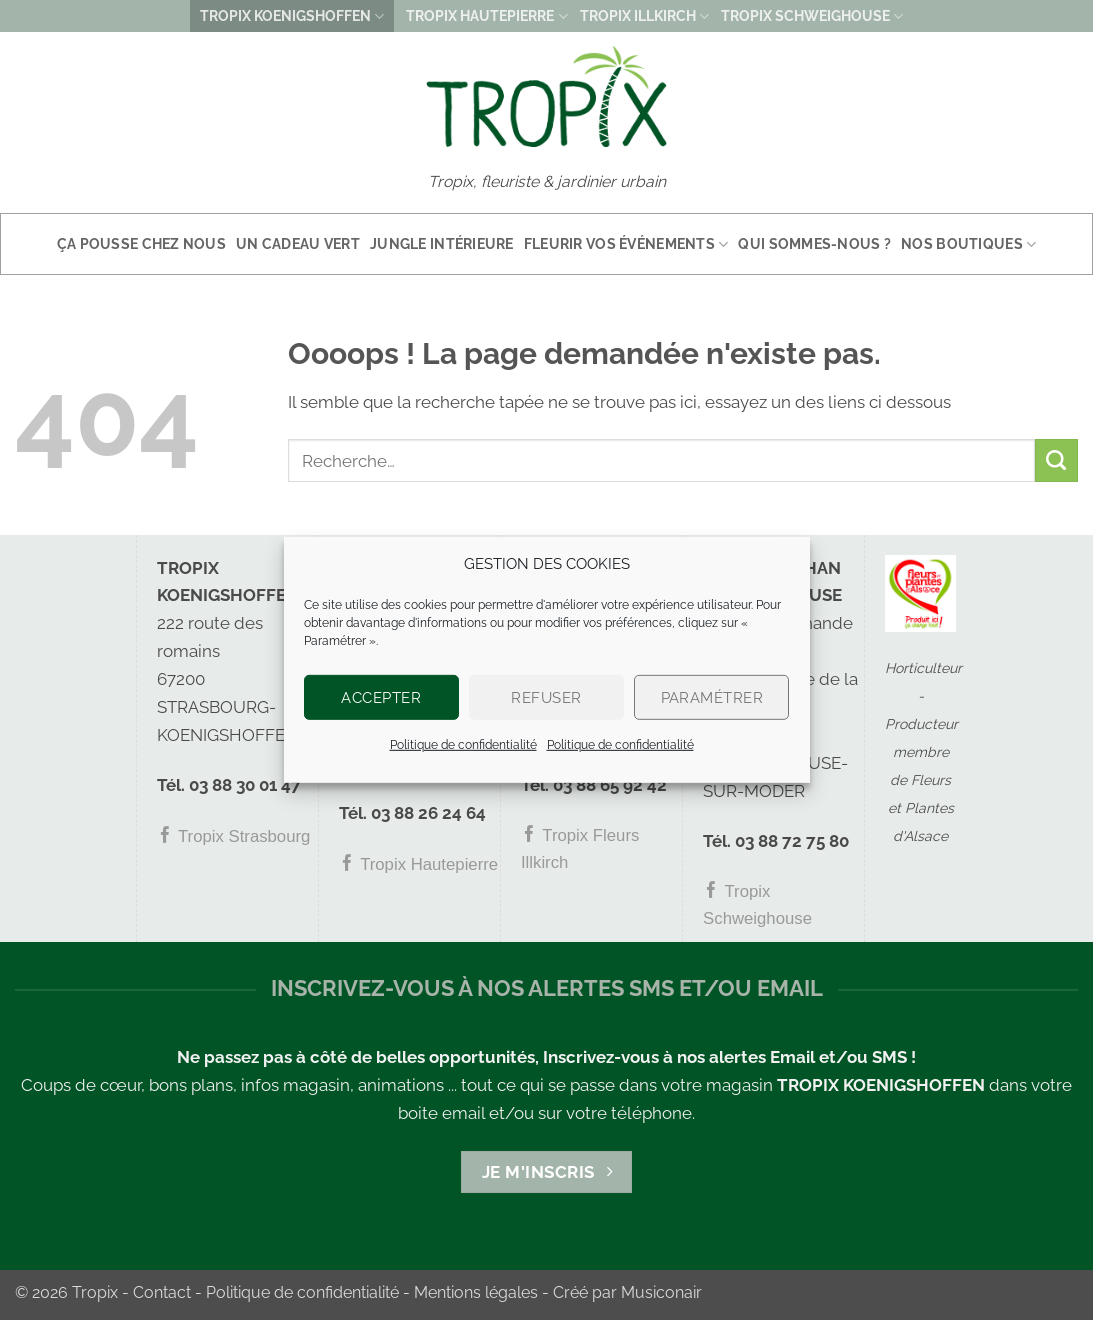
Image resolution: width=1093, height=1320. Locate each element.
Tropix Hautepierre (418, 864)
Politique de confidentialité (463, 745)
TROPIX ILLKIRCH (644, 16)
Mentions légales (476, 1292)
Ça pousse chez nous (141, 244)
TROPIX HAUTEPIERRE (486, 16)
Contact (162, 1292)
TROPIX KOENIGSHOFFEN (292, 16)
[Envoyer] (1056, 460)
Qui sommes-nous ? (814, 244)
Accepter (381, 697)
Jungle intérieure (442, 244)
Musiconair (661, 1292)
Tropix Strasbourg (234, 836)
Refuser (546, 697)
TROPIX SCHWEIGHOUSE (812, 16)
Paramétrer (712, 697)
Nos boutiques (968, 244)
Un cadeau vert (298, 244)
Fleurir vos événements (626, 244)
